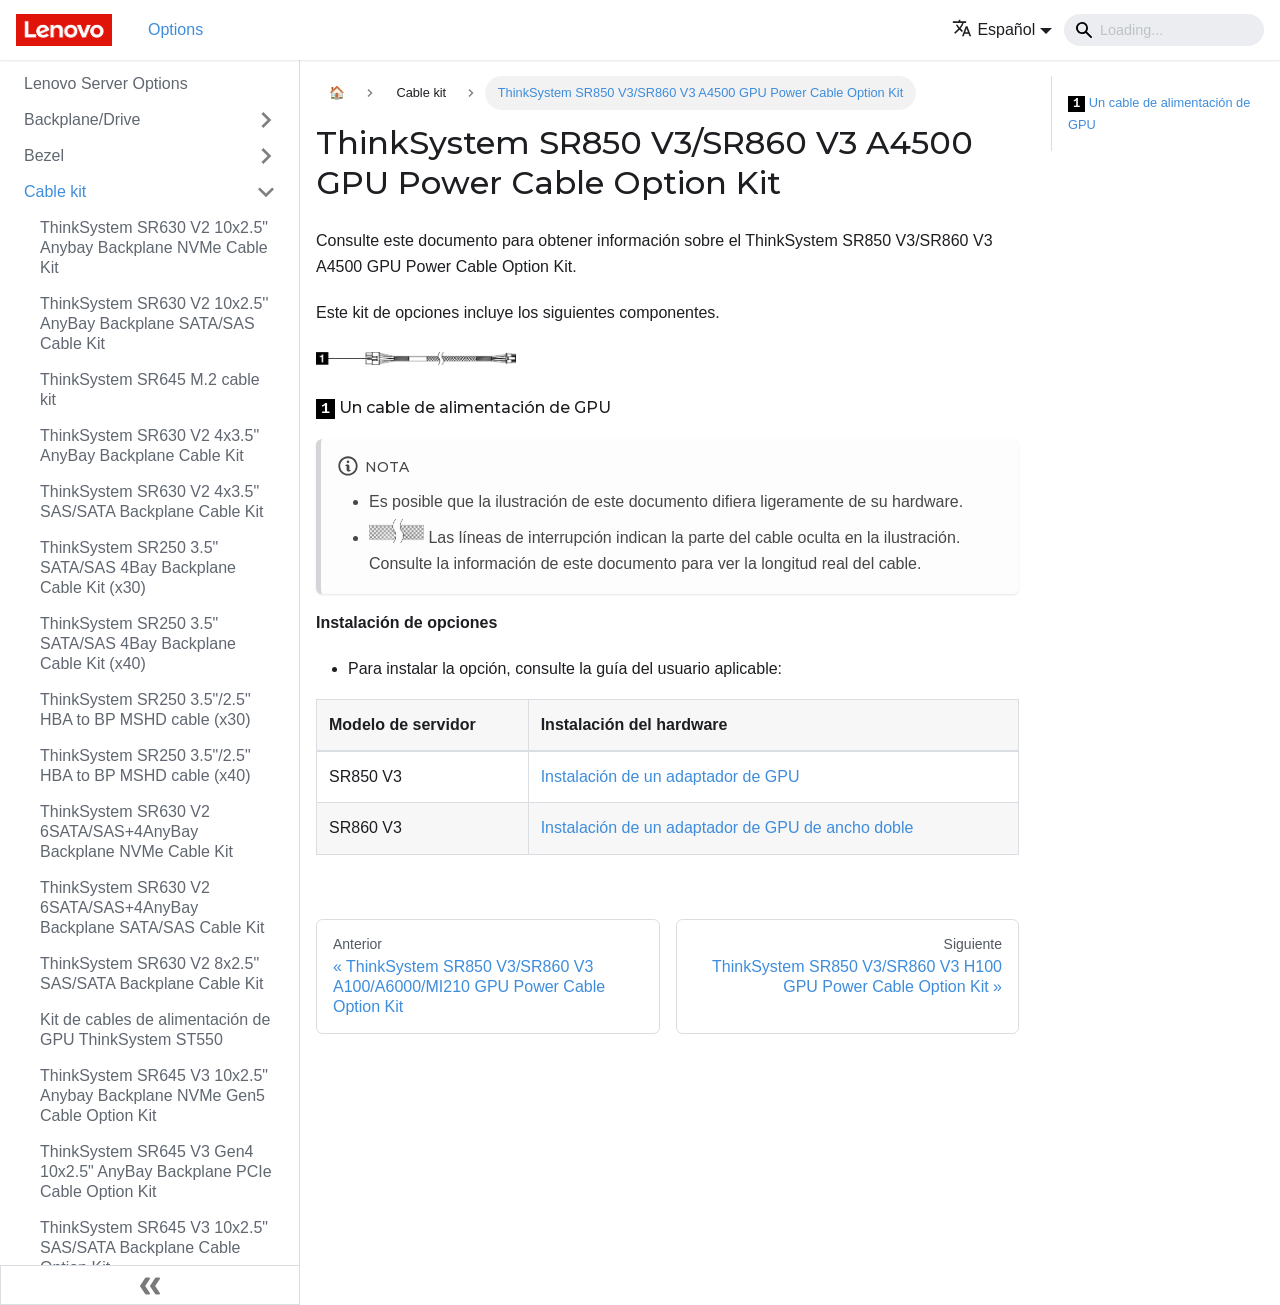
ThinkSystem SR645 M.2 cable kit (150, 389)
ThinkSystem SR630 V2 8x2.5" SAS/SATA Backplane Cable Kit (152, 973)
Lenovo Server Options (106, 83)
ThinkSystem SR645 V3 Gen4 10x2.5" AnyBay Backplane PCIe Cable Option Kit (156, 1171)
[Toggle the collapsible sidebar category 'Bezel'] (266, 156)
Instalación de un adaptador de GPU (670, 776)
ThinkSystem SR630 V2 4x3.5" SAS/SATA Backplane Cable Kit (152, 501)
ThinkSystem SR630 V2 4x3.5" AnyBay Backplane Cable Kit (149, 445)
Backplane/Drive (82, 119)
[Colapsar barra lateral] (150, 1285)
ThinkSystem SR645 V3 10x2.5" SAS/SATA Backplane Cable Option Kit (154, 1247)
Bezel (44, 155)
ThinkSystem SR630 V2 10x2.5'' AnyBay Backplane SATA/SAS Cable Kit (154, 323)
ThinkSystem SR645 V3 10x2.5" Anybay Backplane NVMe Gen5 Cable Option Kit (154, 1095)
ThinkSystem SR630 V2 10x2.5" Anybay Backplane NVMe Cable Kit (154, 247)
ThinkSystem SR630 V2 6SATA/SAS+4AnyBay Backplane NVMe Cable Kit (136, 831)
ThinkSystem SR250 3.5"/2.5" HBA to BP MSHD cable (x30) (145, 709)
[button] (1002, 29)
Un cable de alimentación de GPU (1159, 113)
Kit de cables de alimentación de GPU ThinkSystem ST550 (155, 1029)
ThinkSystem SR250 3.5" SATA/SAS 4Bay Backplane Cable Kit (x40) (138, 643)
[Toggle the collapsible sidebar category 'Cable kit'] (266, 192)
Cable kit (55, 191)
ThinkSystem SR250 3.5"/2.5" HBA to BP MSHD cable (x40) (145, 765)
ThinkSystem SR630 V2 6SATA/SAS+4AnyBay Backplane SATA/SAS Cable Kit (152, 907)
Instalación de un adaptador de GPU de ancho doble (727, 827)
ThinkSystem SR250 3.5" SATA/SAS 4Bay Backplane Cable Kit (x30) (138, 567)
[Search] (1164, 30)
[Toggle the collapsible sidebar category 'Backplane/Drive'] (266, 120)
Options (175, 29)
